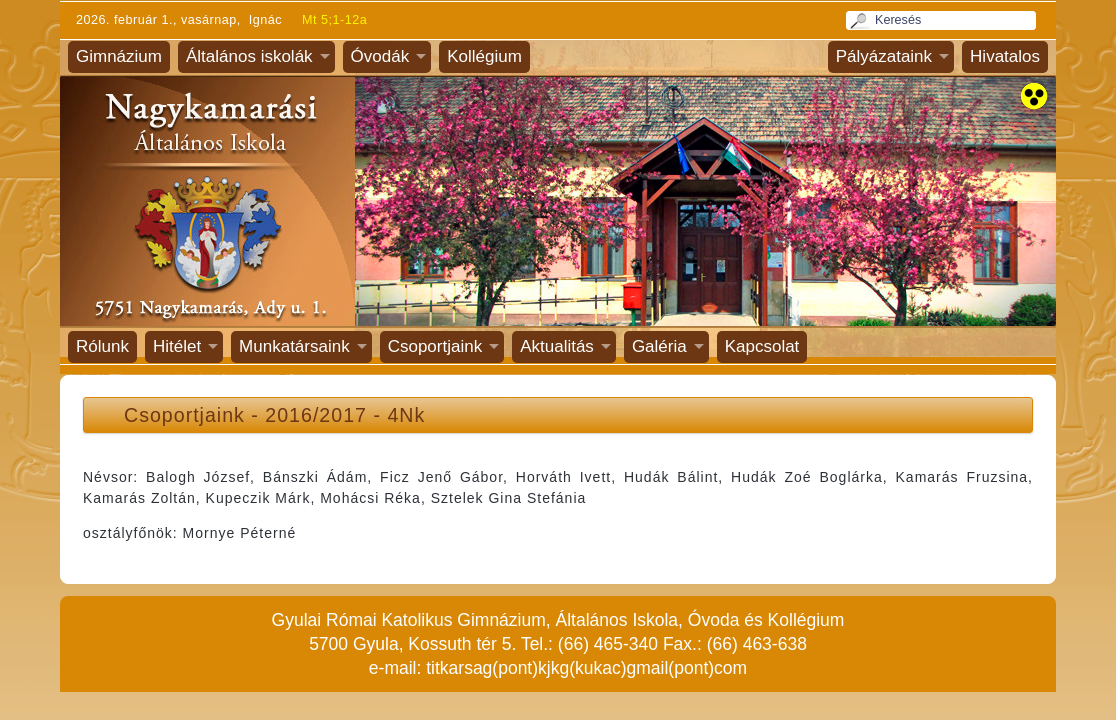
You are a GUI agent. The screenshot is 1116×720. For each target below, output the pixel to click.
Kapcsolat (762, 346)
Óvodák (380, 56)
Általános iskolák (249, 56)
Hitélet (177, 346)
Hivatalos (1005, 56)
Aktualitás (557, 346)
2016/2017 (316, 415)
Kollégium (484, 56)
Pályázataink (884, 56)
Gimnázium (119, 56)
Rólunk (102, 346)
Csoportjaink (435, 346)
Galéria (659, 346)
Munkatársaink (294, 346)
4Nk (406, 415)
